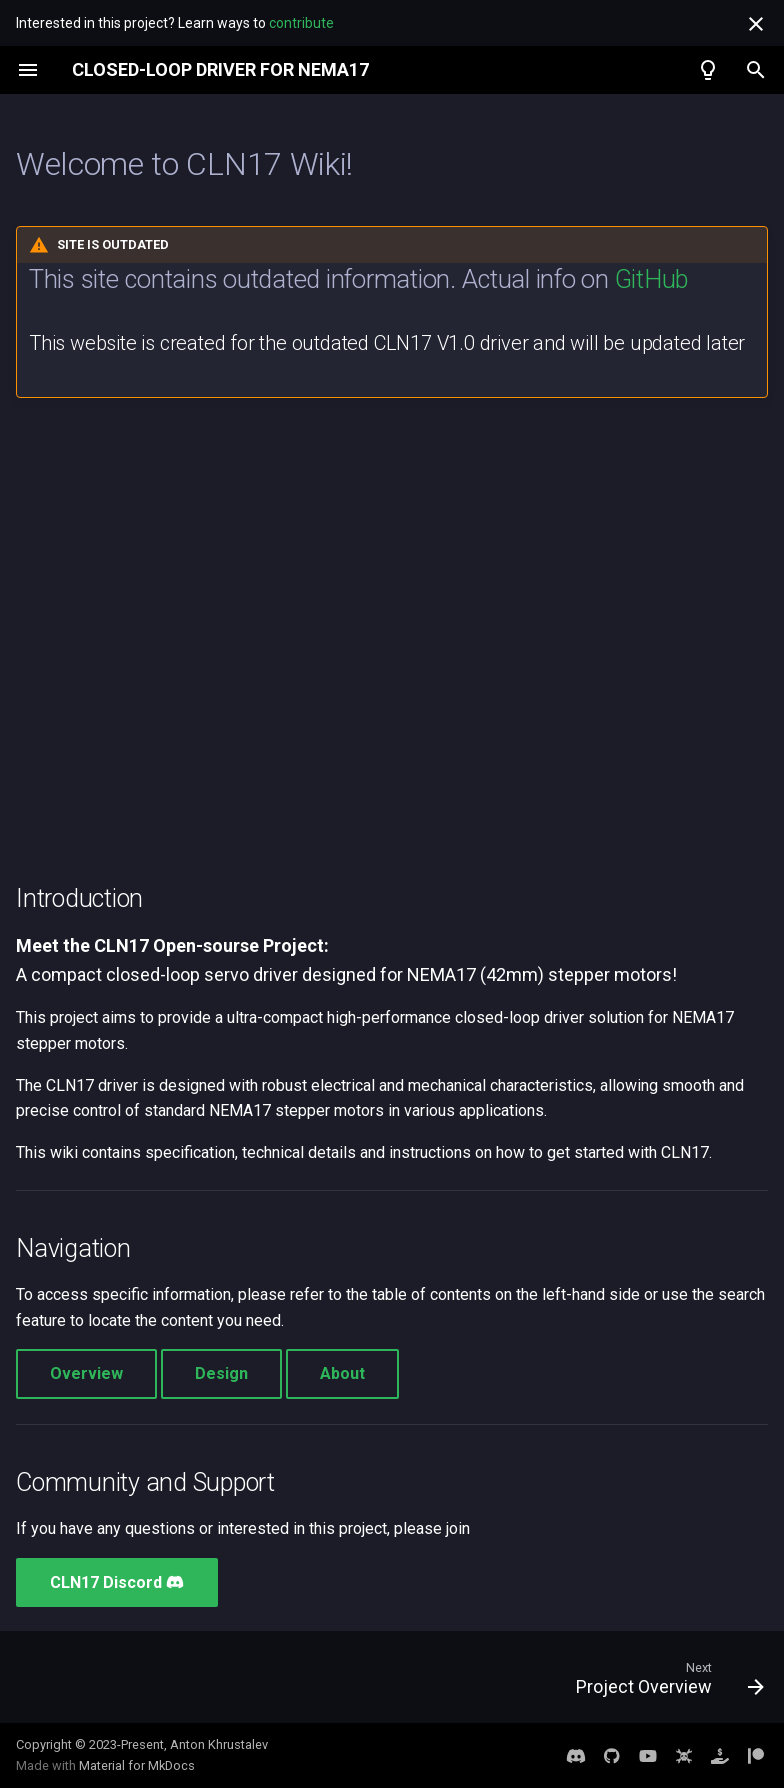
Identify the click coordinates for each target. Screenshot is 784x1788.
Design (221, 1373)
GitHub (651, 279)
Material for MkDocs (137, 1765)
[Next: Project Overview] (665, 1683)
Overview (86, 1373)
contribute (301, 23)
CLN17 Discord (117, 1582)
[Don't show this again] (756, 24)
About (342, 1373)
